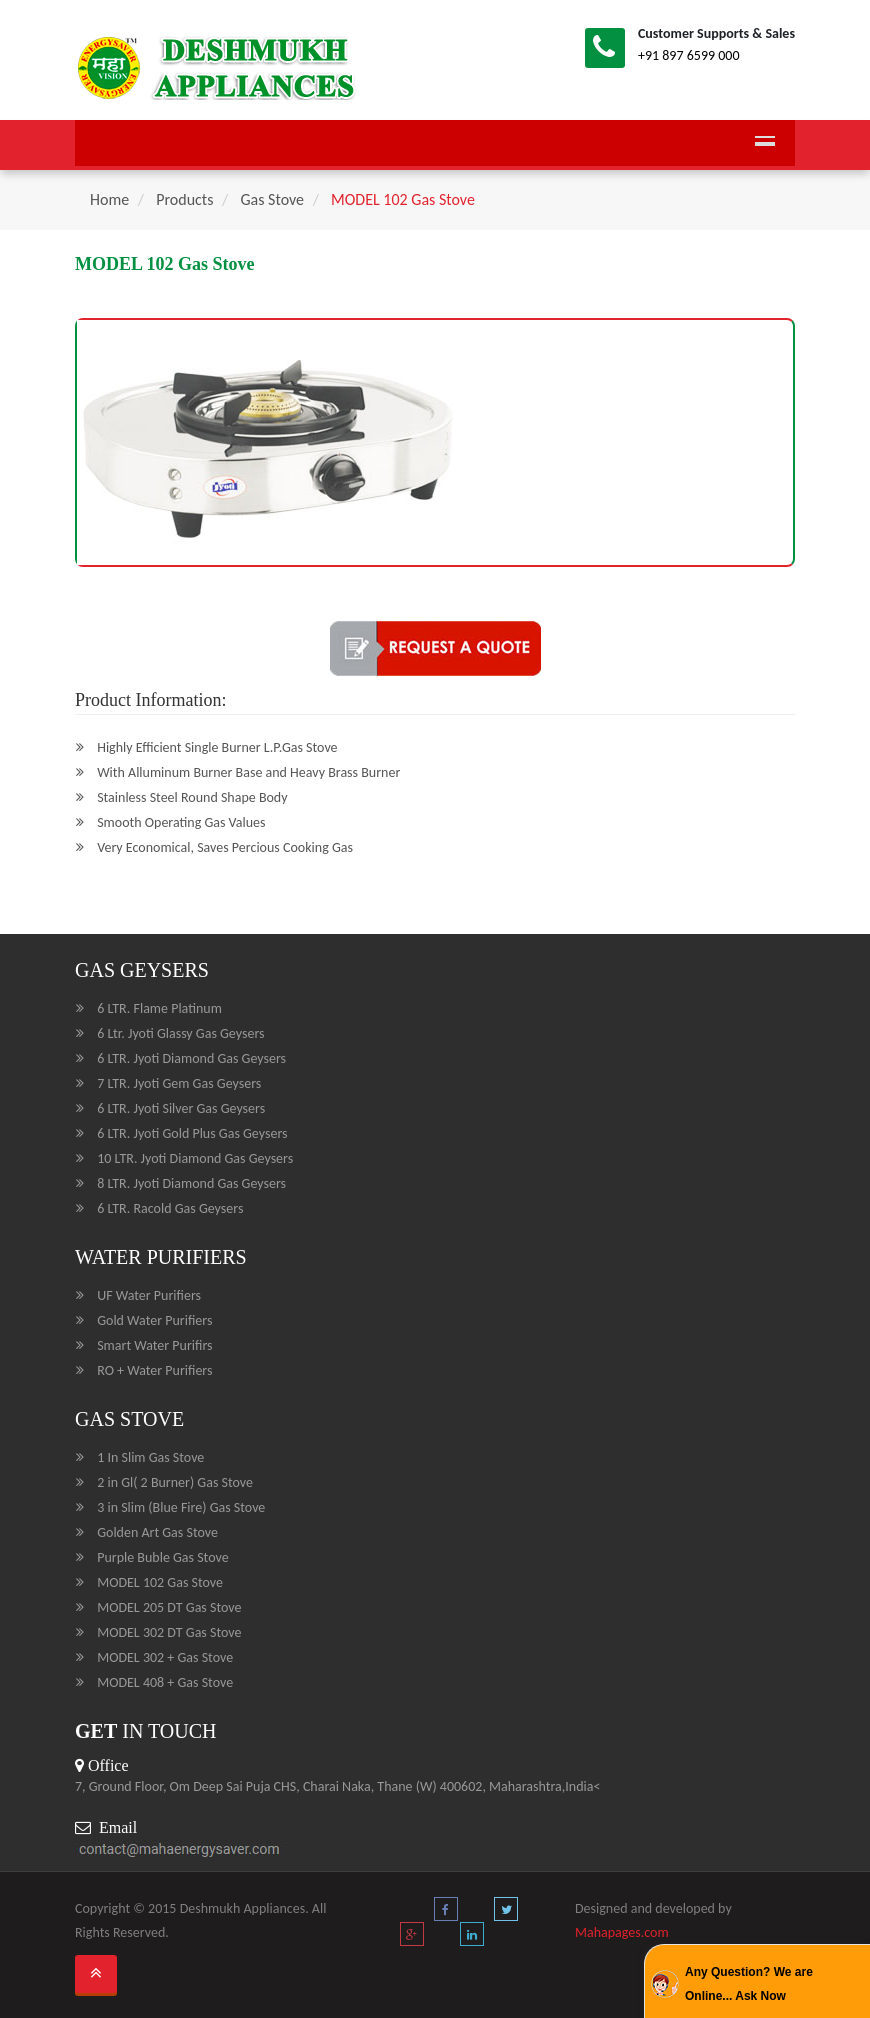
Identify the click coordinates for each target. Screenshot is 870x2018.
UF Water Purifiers (149, 1295)
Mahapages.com (622, 1932)
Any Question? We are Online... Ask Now (749, 1984)
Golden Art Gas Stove (157, 1532)
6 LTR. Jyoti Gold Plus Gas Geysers (192, 1133)
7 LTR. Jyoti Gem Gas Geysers (179, 1083)
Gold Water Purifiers (154, 1320)
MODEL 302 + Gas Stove (165, 1657)
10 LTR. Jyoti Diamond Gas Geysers (195, 1158)
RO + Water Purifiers (154, 1370)
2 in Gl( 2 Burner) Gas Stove (175, 1482)
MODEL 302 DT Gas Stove (169, 1632)
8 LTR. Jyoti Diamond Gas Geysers (191, 1183)
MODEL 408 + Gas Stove (165, 1682)
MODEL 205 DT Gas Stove (169, 1607)
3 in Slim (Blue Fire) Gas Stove (181, 1507)
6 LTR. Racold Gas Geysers (170, 1208)
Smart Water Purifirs (154, 1345)
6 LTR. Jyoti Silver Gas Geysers (181, 1108)
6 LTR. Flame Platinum (159, 1008)
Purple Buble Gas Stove (162, 1557)
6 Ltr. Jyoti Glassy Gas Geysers (180, 1033)
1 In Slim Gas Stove (150, 1457)
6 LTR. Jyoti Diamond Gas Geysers (191, 1058)
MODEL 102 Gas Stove (403, 199)
